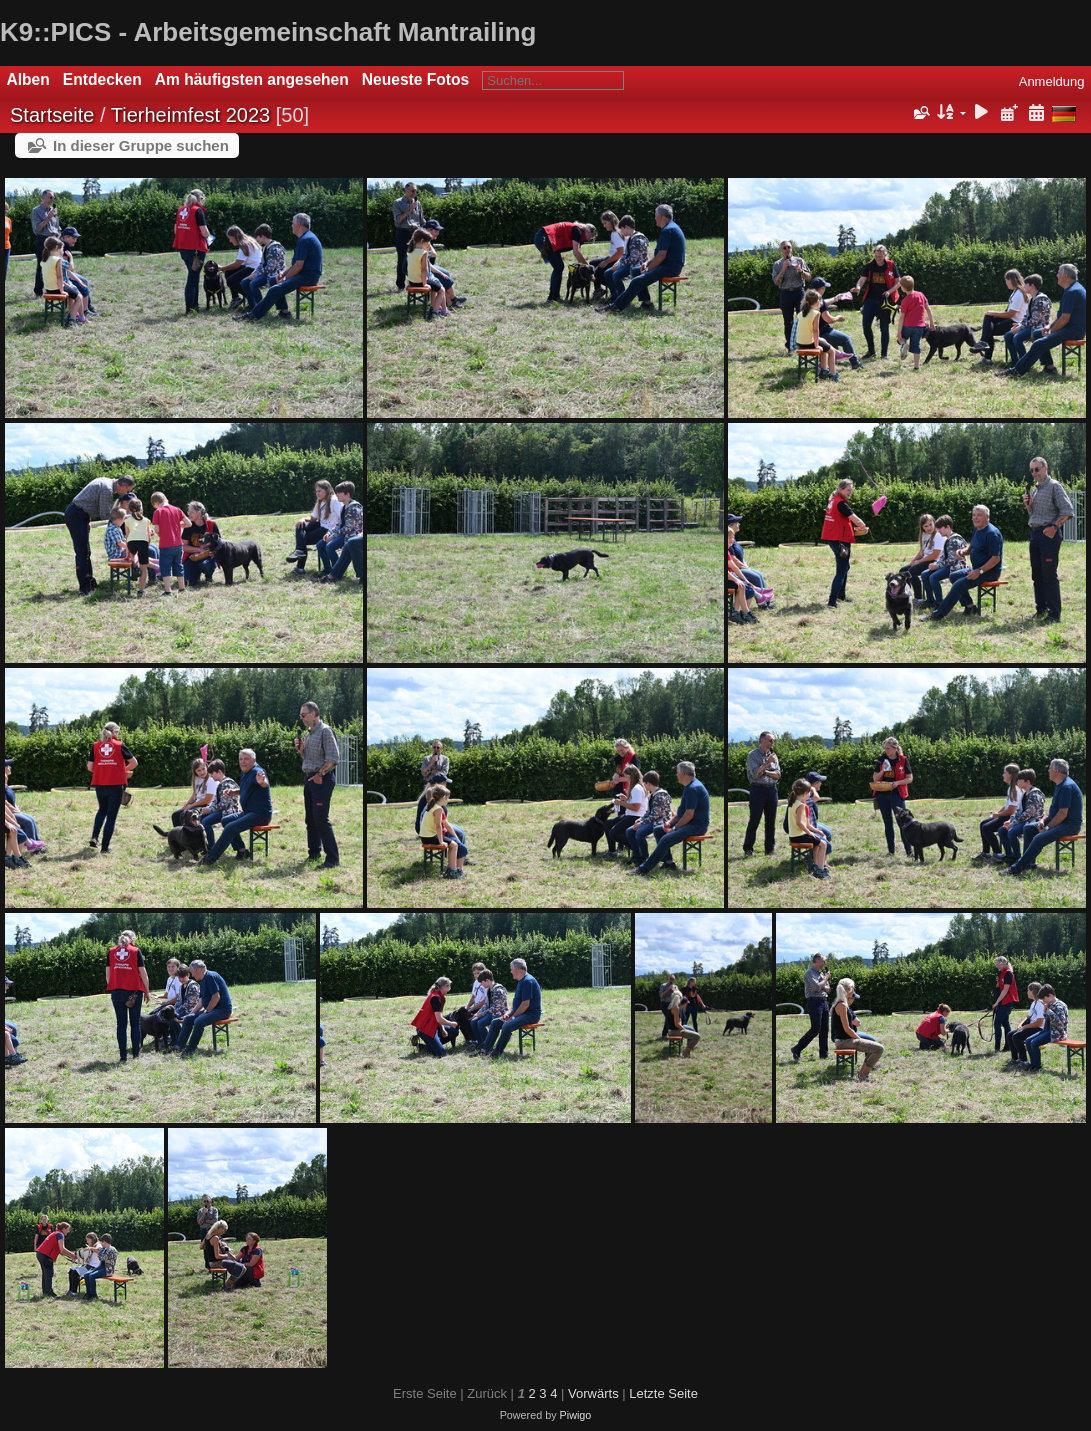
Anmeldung (1052, 81)
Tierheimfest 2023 (190, 115)
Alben (28, 79)
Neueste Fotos (415, 79)
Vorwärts (593, 1393)
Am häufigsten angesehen (252, 79)
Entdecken (102, 79)
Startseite (52, 115)
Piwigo (576, 1415)
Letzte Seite (663, 1393)
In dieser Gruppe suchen (141, 145)
